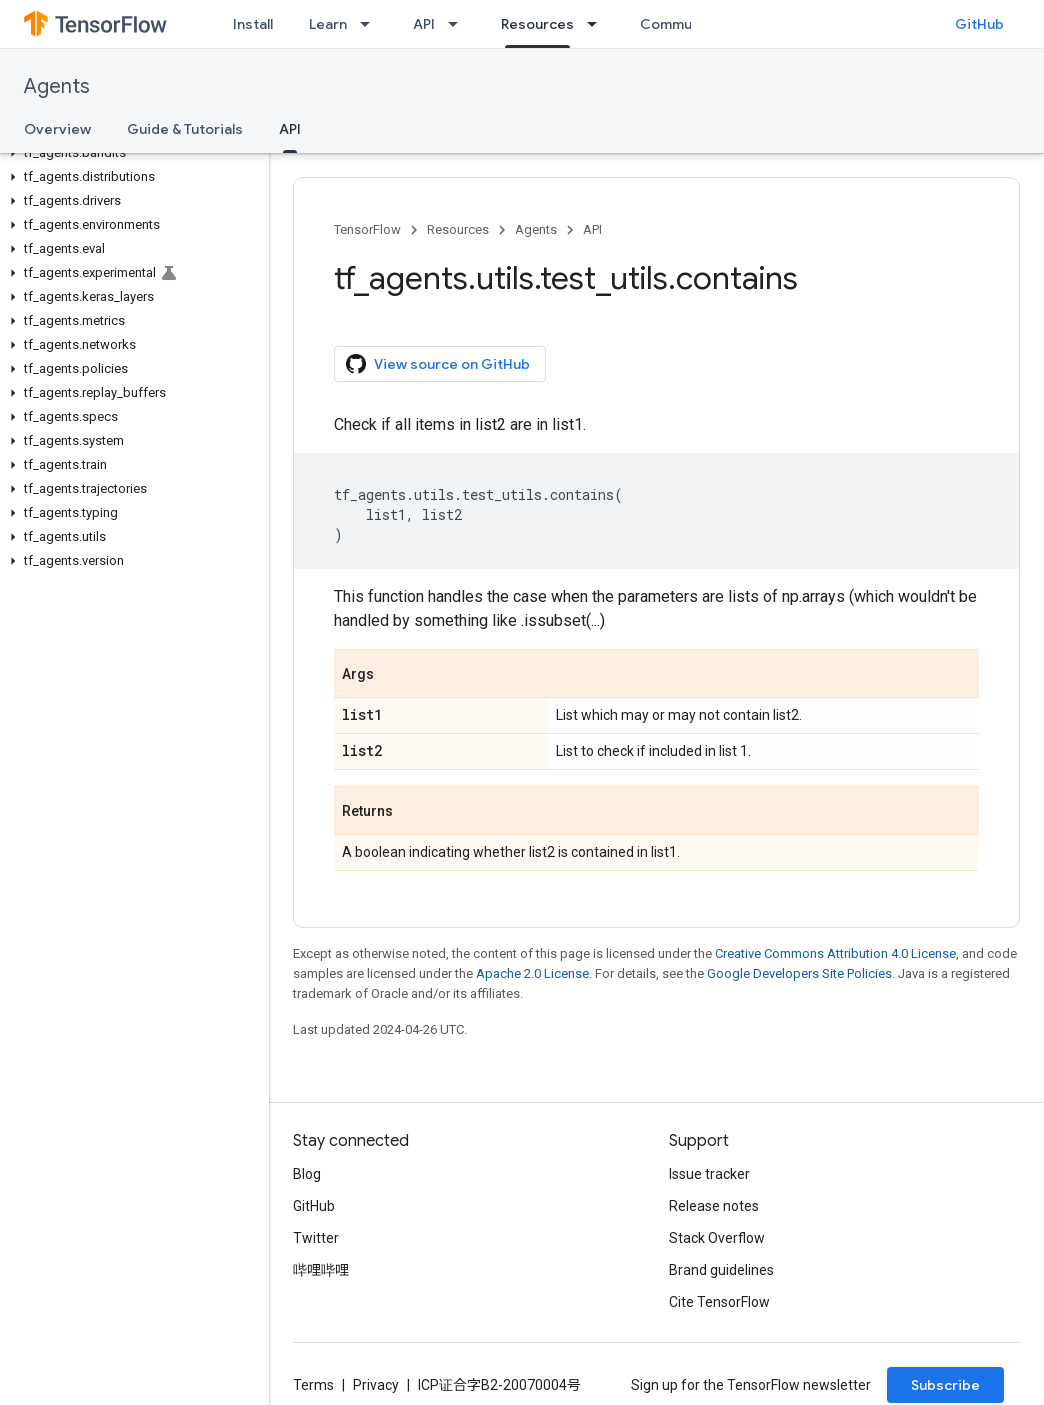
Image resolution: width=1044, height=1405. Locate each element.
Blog (307, 1174)
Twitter (316, 1238)
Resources (458, 229)
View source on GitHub (438, 364)
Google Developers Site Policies (799, 973)
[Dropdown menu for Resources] (598, 24)
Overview (57, 129)
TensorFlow (367, 229)
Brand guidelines (721, 1270)
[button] (130, 153)
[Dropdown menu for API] (459, 24)
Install (253, 24)
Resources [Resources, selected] (537, 24)
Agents (57, 86)
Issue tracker (709, 1174)
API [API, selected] (290, 129)
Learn (328, 24)
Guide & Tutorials (185, 129)
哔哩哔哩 (321, 1270)
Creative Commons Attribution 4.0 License (835, 953)
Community (679, 24)
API (424, 24)
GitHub (979, 24)
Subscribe (945, 1385)
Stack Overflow (717, 1238)
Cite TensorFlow (719, 1302)
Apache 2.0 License (532, 973)
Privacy (376, 1385)
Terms (313, 1385)
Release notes (714, 1206)
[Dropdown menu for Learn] (371, 24)
